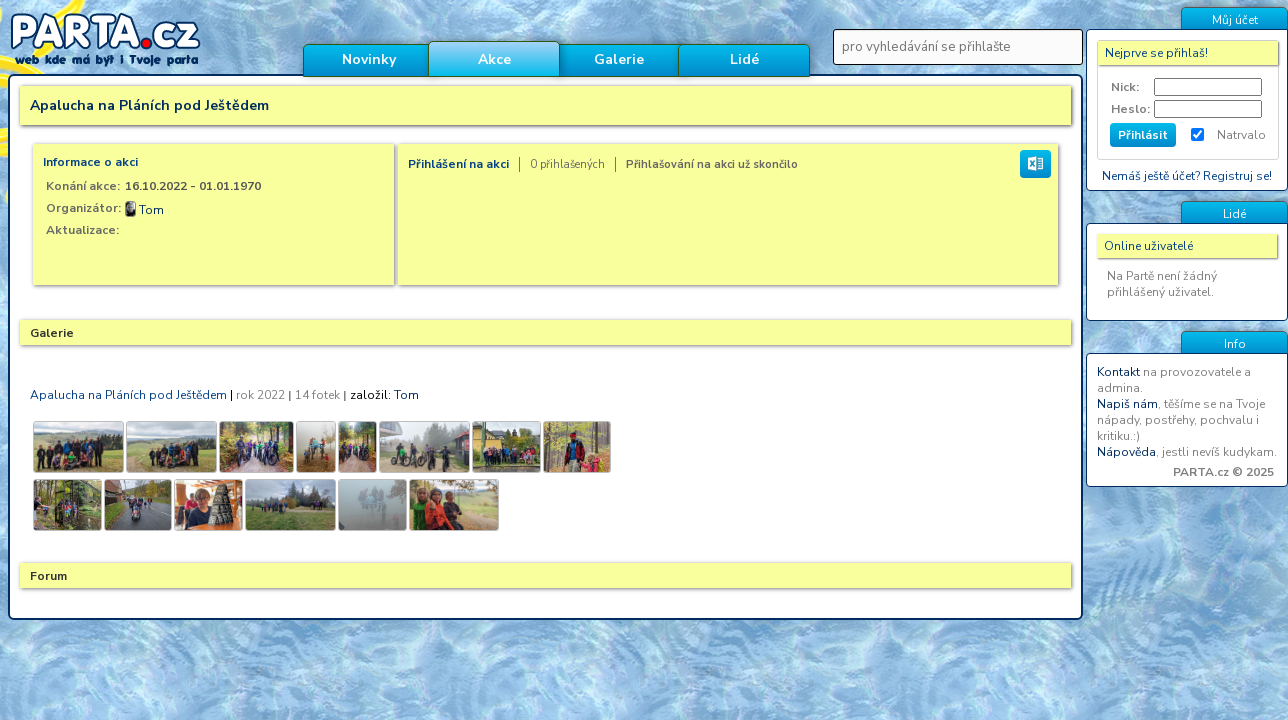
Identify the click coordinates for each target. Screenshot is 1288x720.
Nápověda (1126, 452)
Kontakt (1118, 372)
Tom (151, 210)
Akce (494, 59)
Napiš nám (1127, 404)
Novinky (369, 59)
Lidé (744, 59)
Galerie (619, 59)
